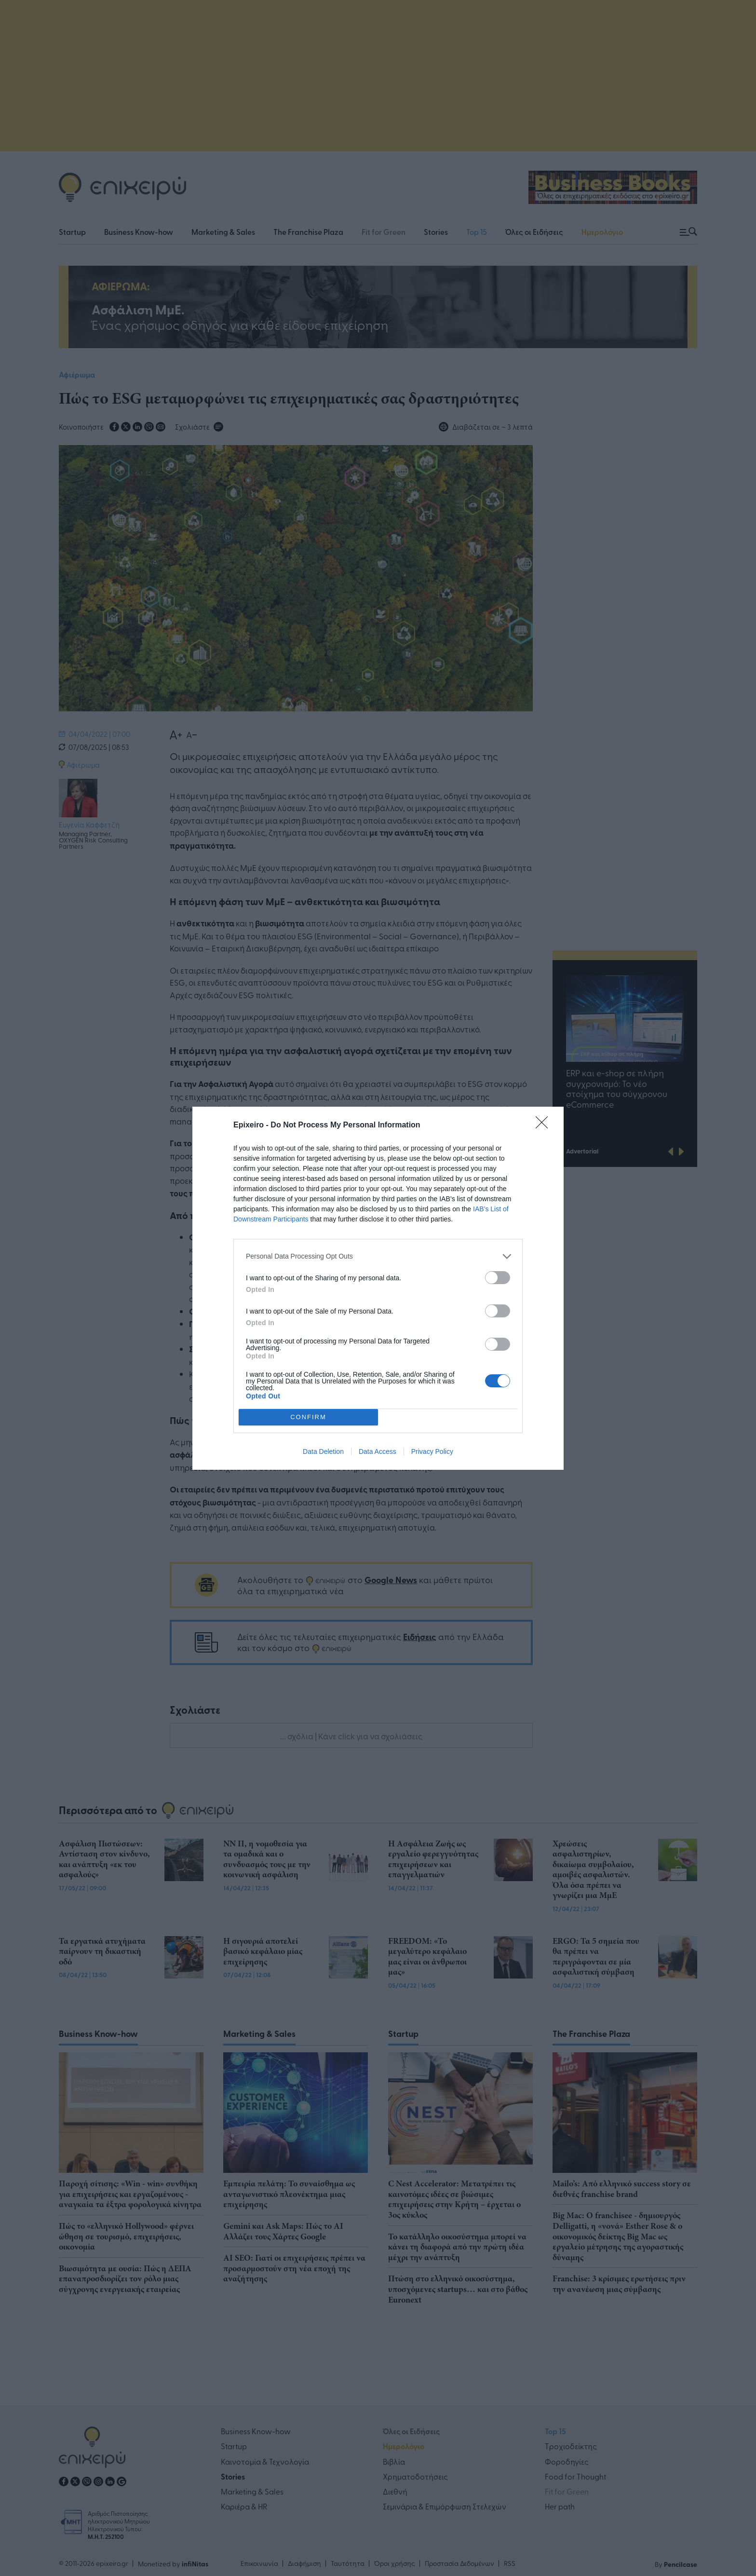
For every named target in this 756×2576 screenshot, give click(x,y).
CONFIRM (308, 1417)
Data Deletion (323, 1451)
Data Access (377, 1451)
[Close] (545, 1125)
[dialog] (378, 1288)
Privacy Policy (432, 1451)
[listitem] (378, 1256)
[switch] (497, 1277)
